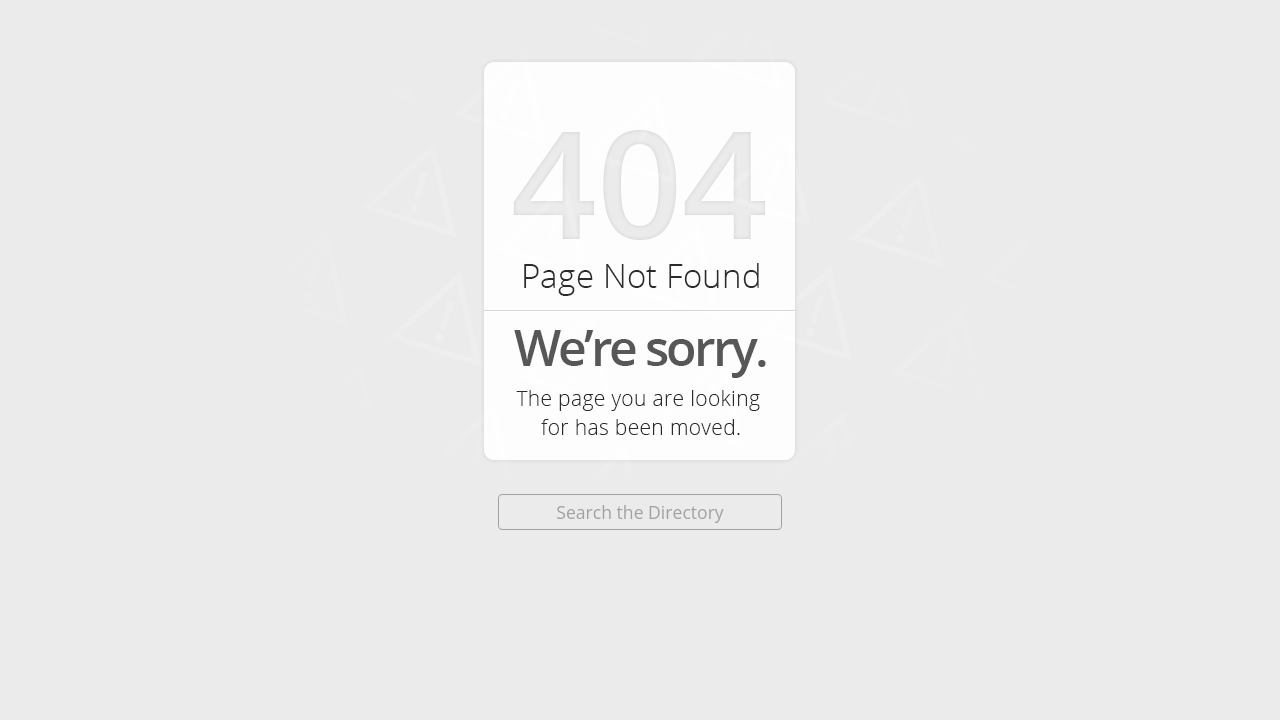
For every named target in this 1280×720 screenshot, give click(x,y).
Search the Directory (639, 512)
